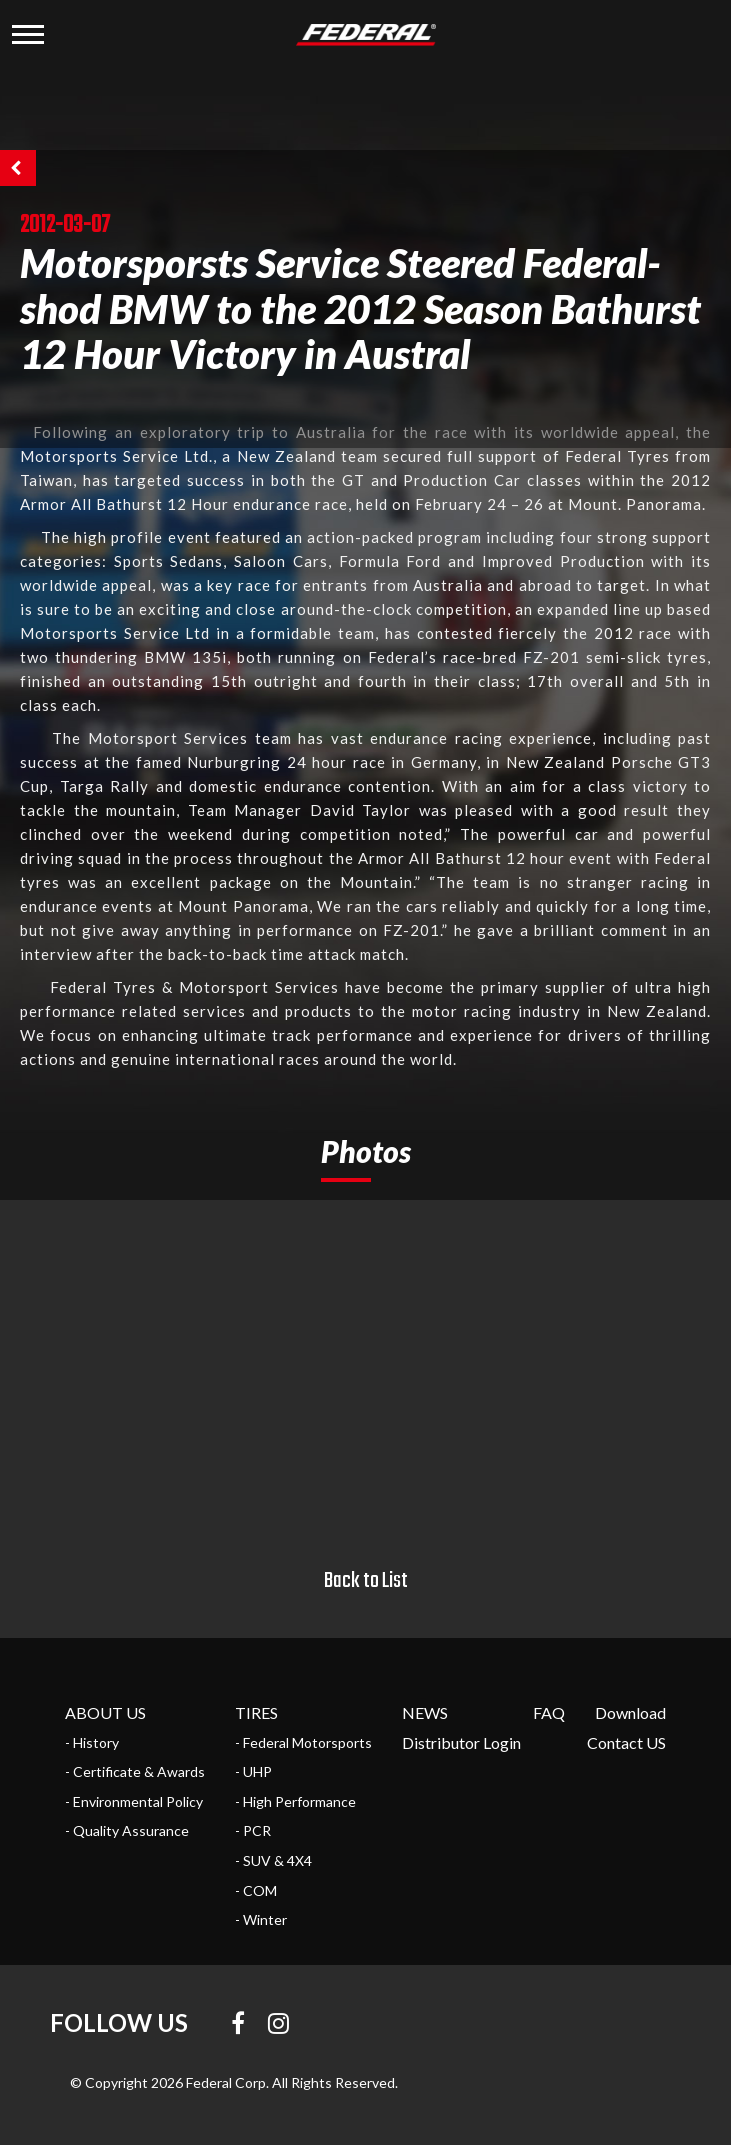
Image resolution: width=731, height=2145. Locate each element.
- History (92, 1742)
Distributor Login (461, 1742)
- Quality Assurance (127, 1830)
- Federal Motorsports (303, 1742)
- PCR (253, 1830)
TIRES (256, 1712)
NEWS (425, 1712)
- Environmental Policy (134, 1801)
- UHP (253, 1771)
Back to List (366, 1581)
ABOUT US (105, 1712)
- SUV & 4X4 (273, 1860)
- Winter (261, 1919)
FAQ (549, 1712)
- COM (256, 1890)
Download (630, 1712)
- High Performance (295, 1801)
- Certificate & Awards (135, 1771)
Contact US (626, 1742)
